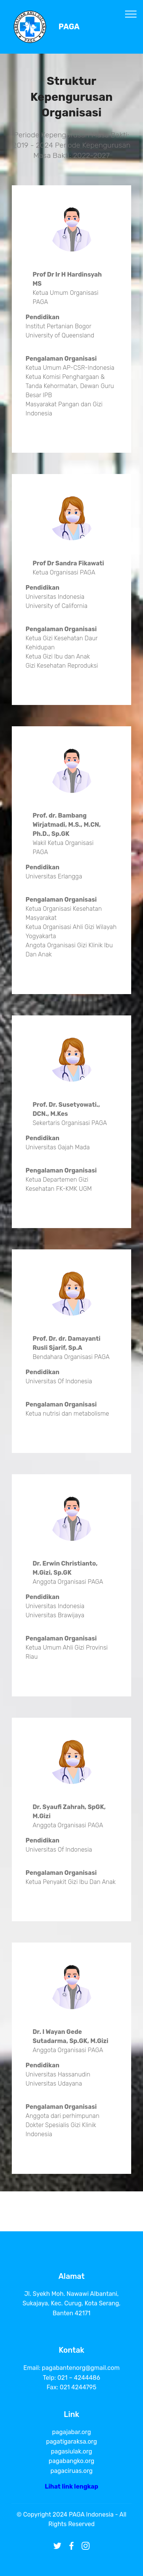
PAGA (69, 26)
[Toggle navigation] (131, 13)
